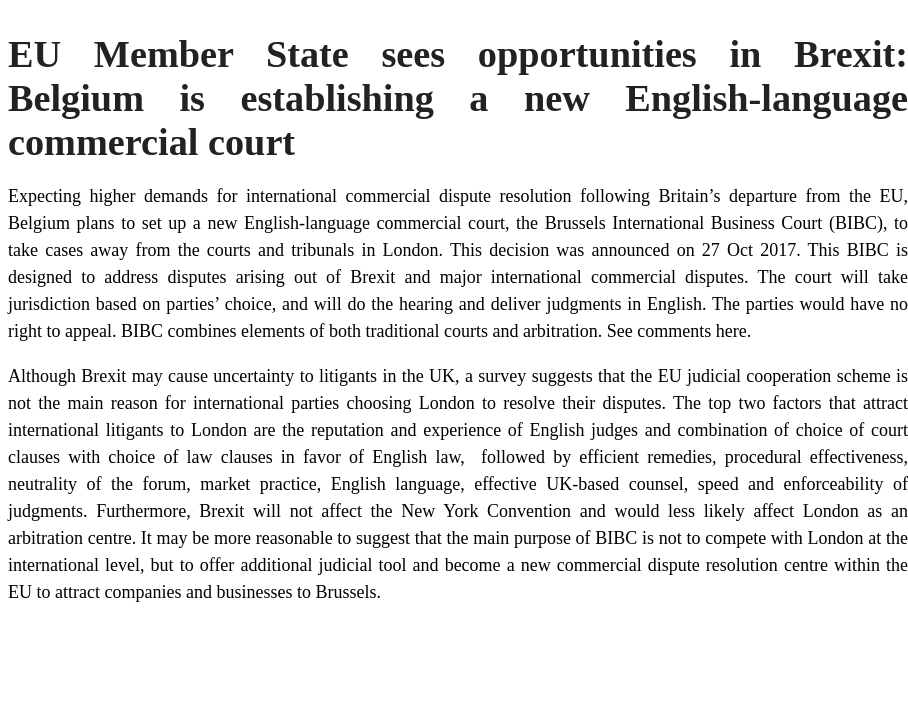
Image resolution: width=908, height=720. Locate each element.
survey (502, 376)
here (731, 331)
